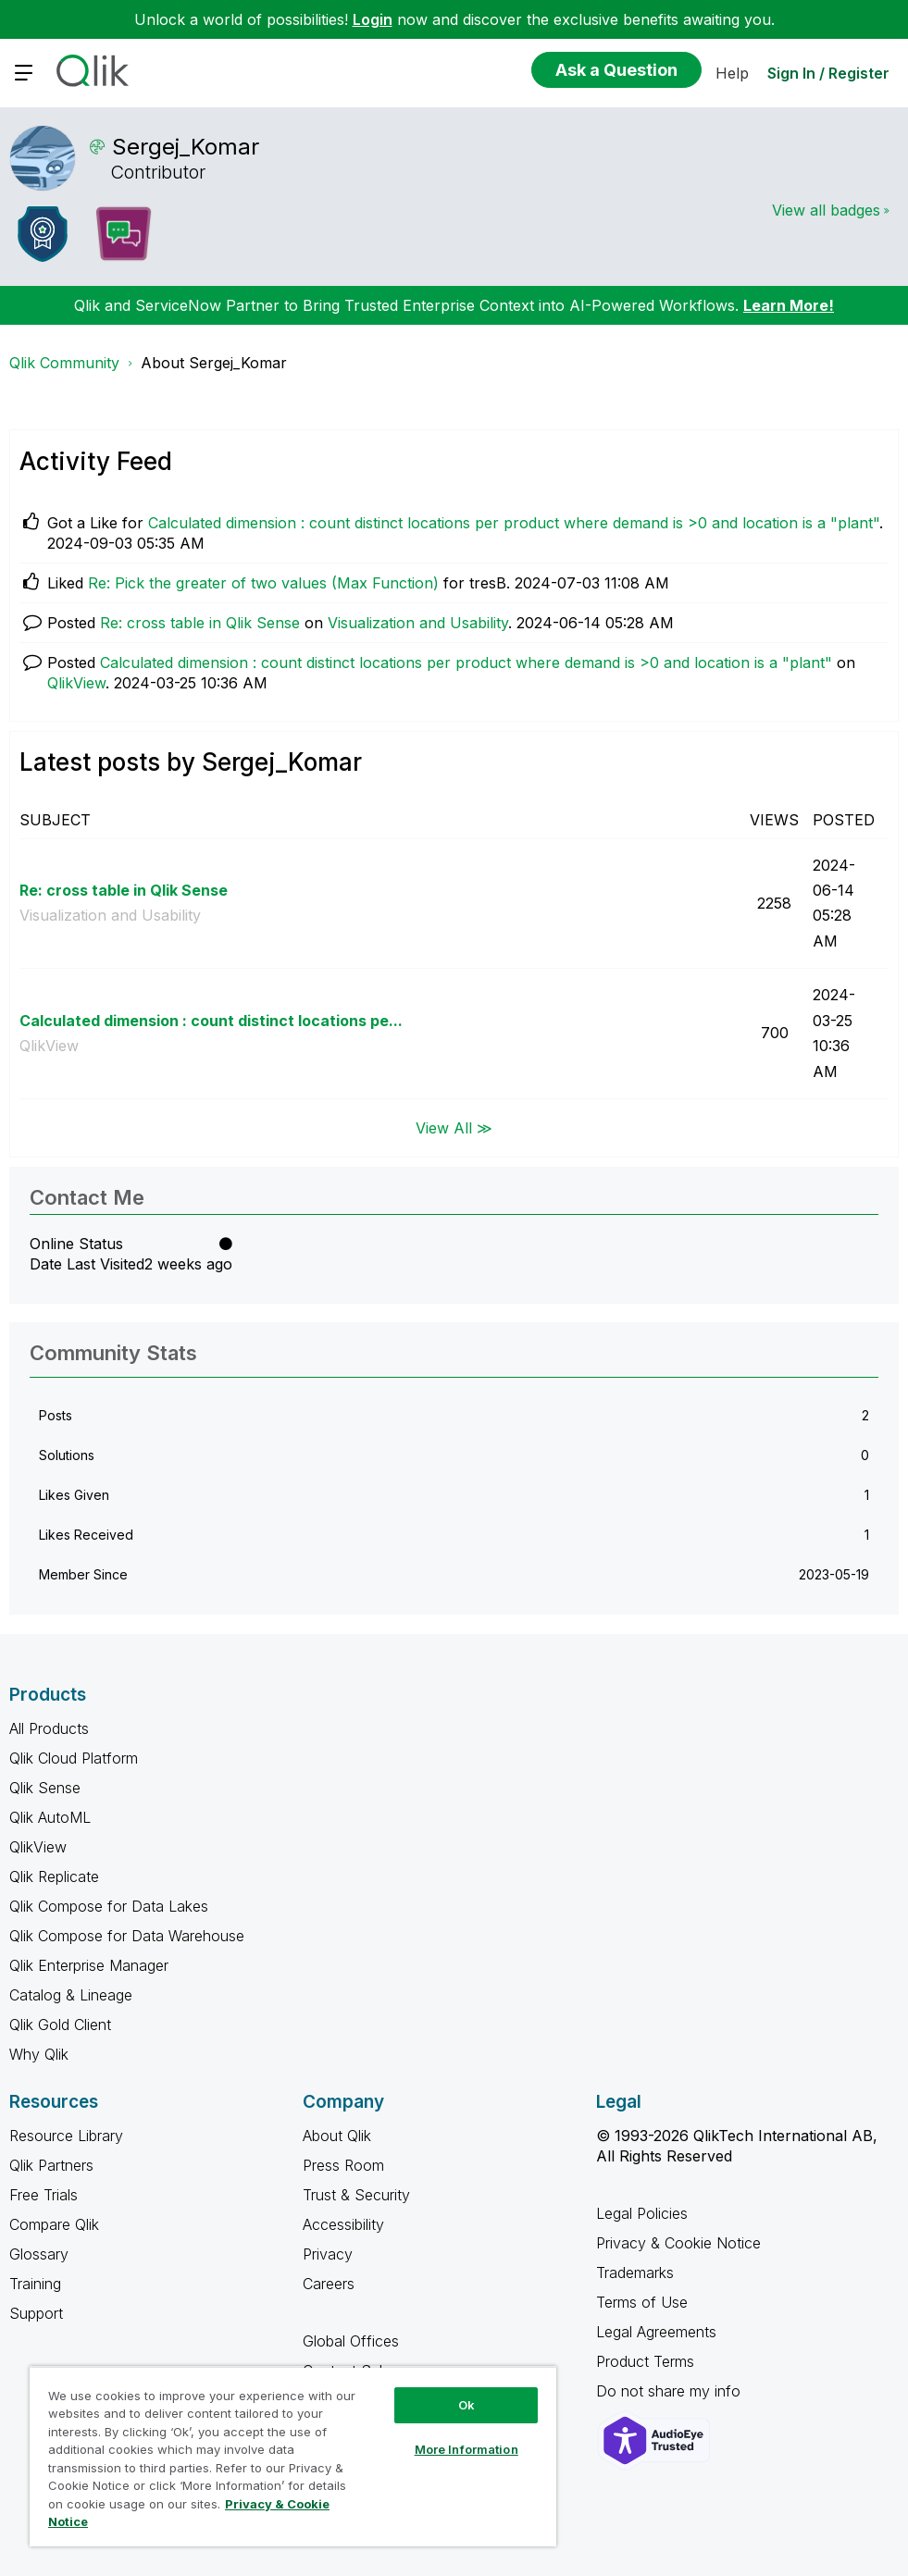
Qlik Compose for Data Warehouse (126, 1935)
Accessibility (343, 2224)
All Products (49, 1728)
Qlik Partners (51, 2165)
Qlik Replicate (54, 1876)
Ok (466, 2404)
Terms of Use (642, 2302)
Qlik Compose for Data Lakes (108, 1906)
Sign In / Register (828, 73)
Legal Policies (642, 2213)
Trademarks (635, 2272)
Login (372, 19)
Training (35, 2283)
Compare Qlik (54, 2224)
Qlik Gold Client (60, 2024)
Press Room (343, 2165)
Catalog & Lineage (70, 1995)
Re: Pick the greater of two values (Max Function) (263, 583)
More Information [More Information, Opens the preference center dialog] (466, 2449)
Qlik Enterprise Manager (88, 1965)
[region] (293, 2456)
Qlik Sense (45, 1787)
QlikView (76, 683)
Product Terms (645, 2361)
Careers (328, 2283)
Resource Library (66, 2135)
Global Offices (351, 2341)
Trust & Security (356, 2195)
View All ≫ (454, 1128)
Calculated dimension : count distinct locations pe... (211, 1020)
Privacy (328, 2254)
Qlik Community (64, 362)
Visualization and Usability (418, 622)
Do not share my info (670, 2391)
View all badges (826, 210)
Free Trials (43, 2195)
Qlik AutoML (50, 1817)
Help (732, 73)
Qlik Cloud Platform (73, 1758)
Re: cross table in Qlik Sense (200, 622)
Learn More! (788, 305)
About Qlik (337, 2135)
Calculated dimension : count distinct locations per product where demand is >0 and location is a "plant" (513, 523)
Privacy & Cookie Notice (678, 2243)
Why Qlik (38, 2054)
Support (36, 2313)
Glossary (38, 2254)
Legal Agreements (656, 2331)
